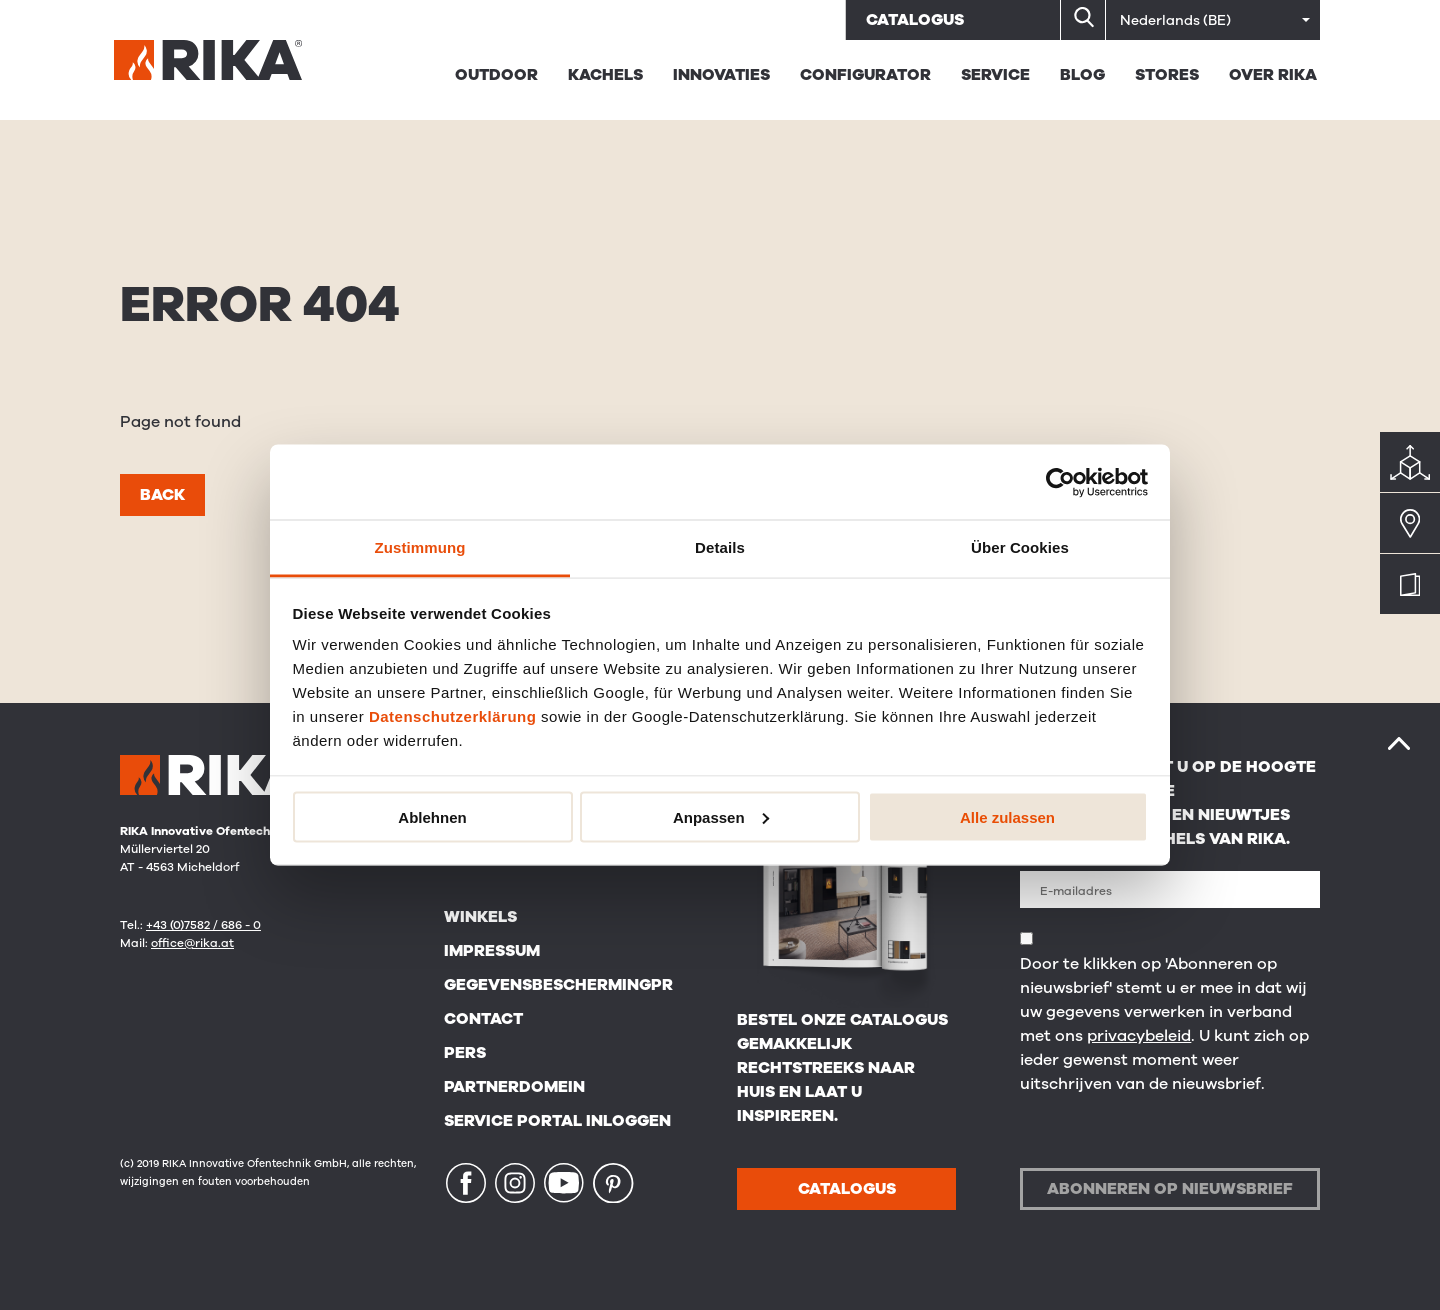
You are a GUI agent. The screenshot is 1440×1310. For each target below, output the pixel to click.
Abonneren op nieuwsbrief (1170, 1189)
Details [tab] (720, 547)
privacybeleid (1139, 1036)
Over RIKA (1273, 75)
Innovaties (721, 75)
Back (162, 495)
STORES (1167, 75)
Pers (465, 1053)
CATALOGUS (847, 1189)
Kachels (605, 75)
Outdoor (496, 75)
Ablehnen (432, 816)
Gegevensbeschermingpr (558, 985)
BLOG (1082, 75)
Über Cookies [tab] (1020, 547)
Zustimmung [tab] (420, 547)
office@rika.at (192, 943)
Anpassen (721, 816)
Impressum (492, 951)
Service (995, 75)
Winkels (480, 917)
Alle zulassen (1007, 816)
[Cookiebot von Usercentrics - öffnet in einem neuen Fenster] (1060, 482)
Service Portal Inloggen (557, 1121)
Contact (483, 1019)
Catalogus (915, 20)
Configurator (865, 75)
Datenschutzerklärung (453, 716)
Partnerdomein (514, 1087)
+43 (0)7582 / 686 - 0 (203, 925)
